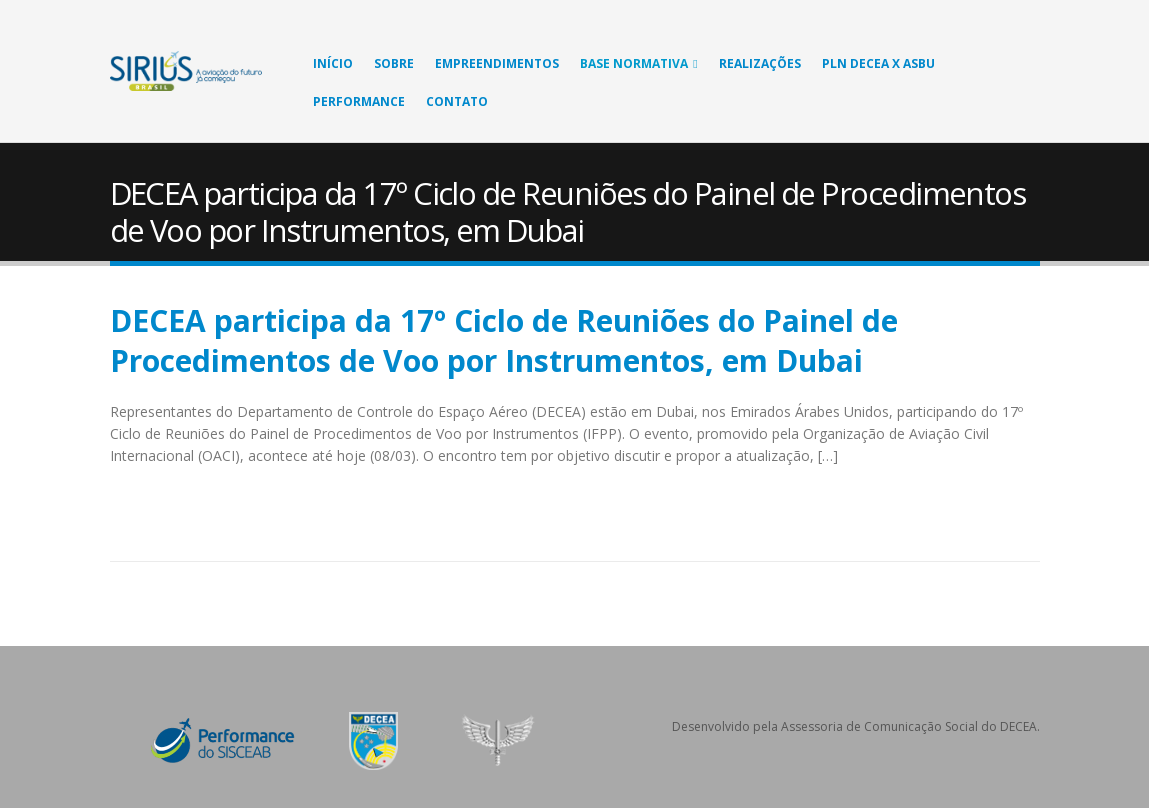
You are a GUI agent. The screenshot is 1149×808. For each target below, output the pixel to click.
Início (333, 63)
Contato (457, 101)
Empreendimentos (497, 63)
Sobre (394, 63)
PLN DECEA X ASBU (878, 63)
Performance (359, 101)
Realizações (760, 63)
